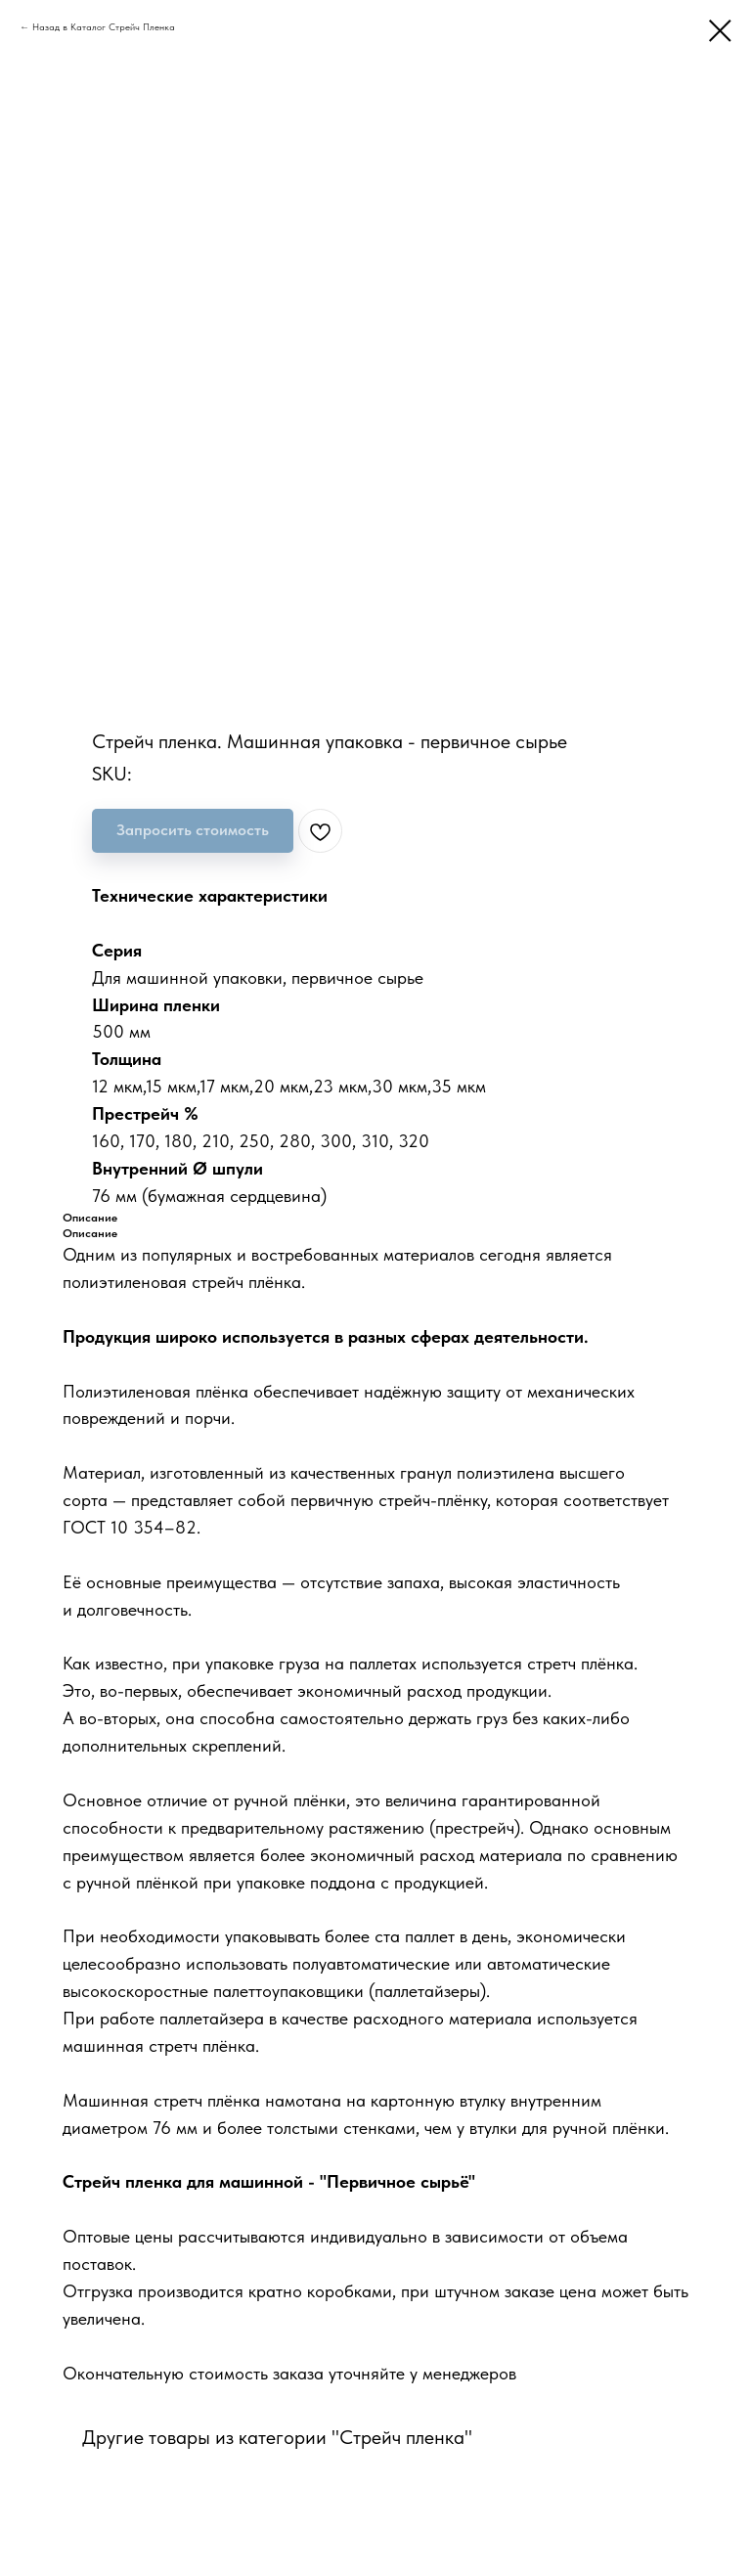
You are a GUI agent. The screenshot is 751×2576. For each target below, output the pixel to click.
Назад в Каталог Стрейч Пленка (103, 26)
